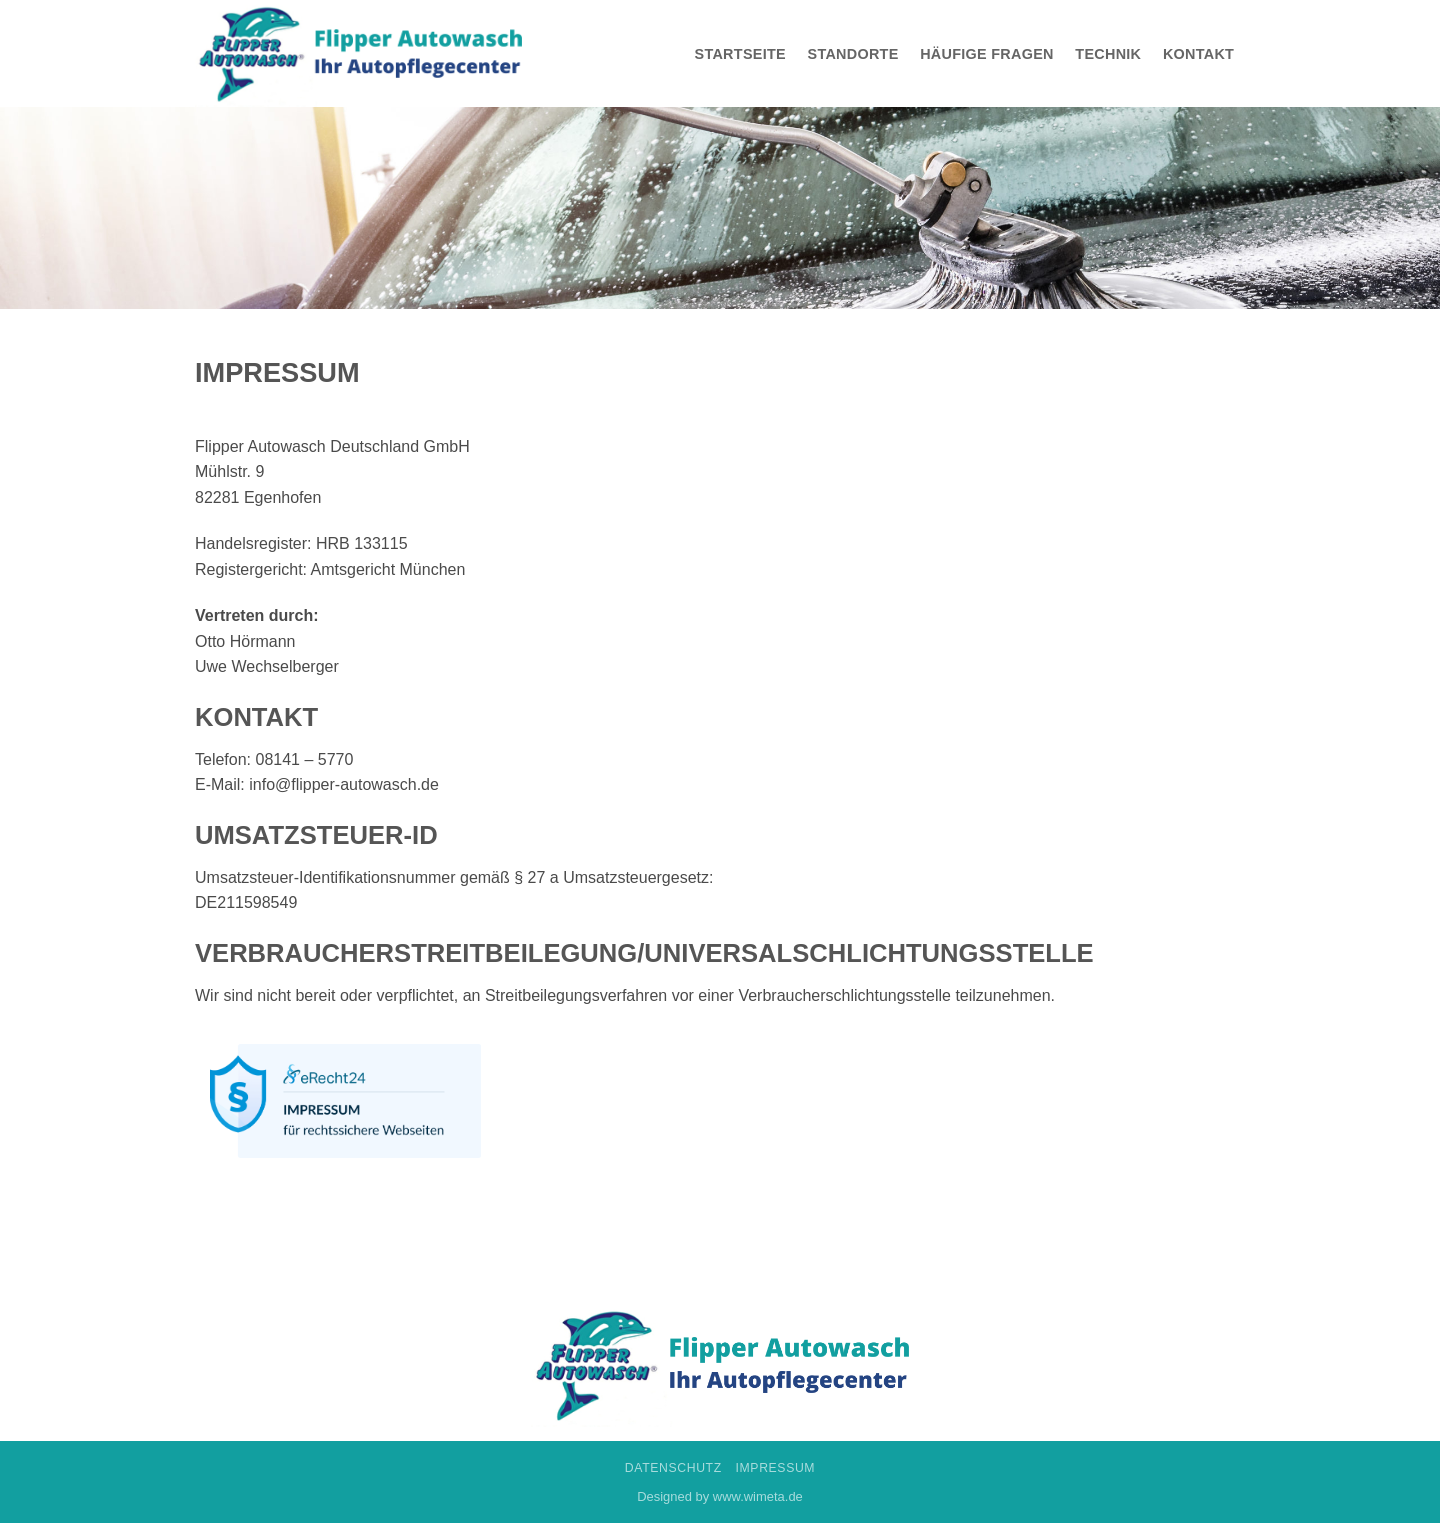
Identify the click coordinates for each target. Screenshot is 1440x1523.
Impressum (776, 1468)
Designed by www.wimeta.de (720, 1496)
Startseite (740, 54)
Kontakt (1198, 54)
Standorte (853, 54)
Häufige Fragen (987, 54)
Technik (1108, 54)
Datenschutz (673, 1468)
